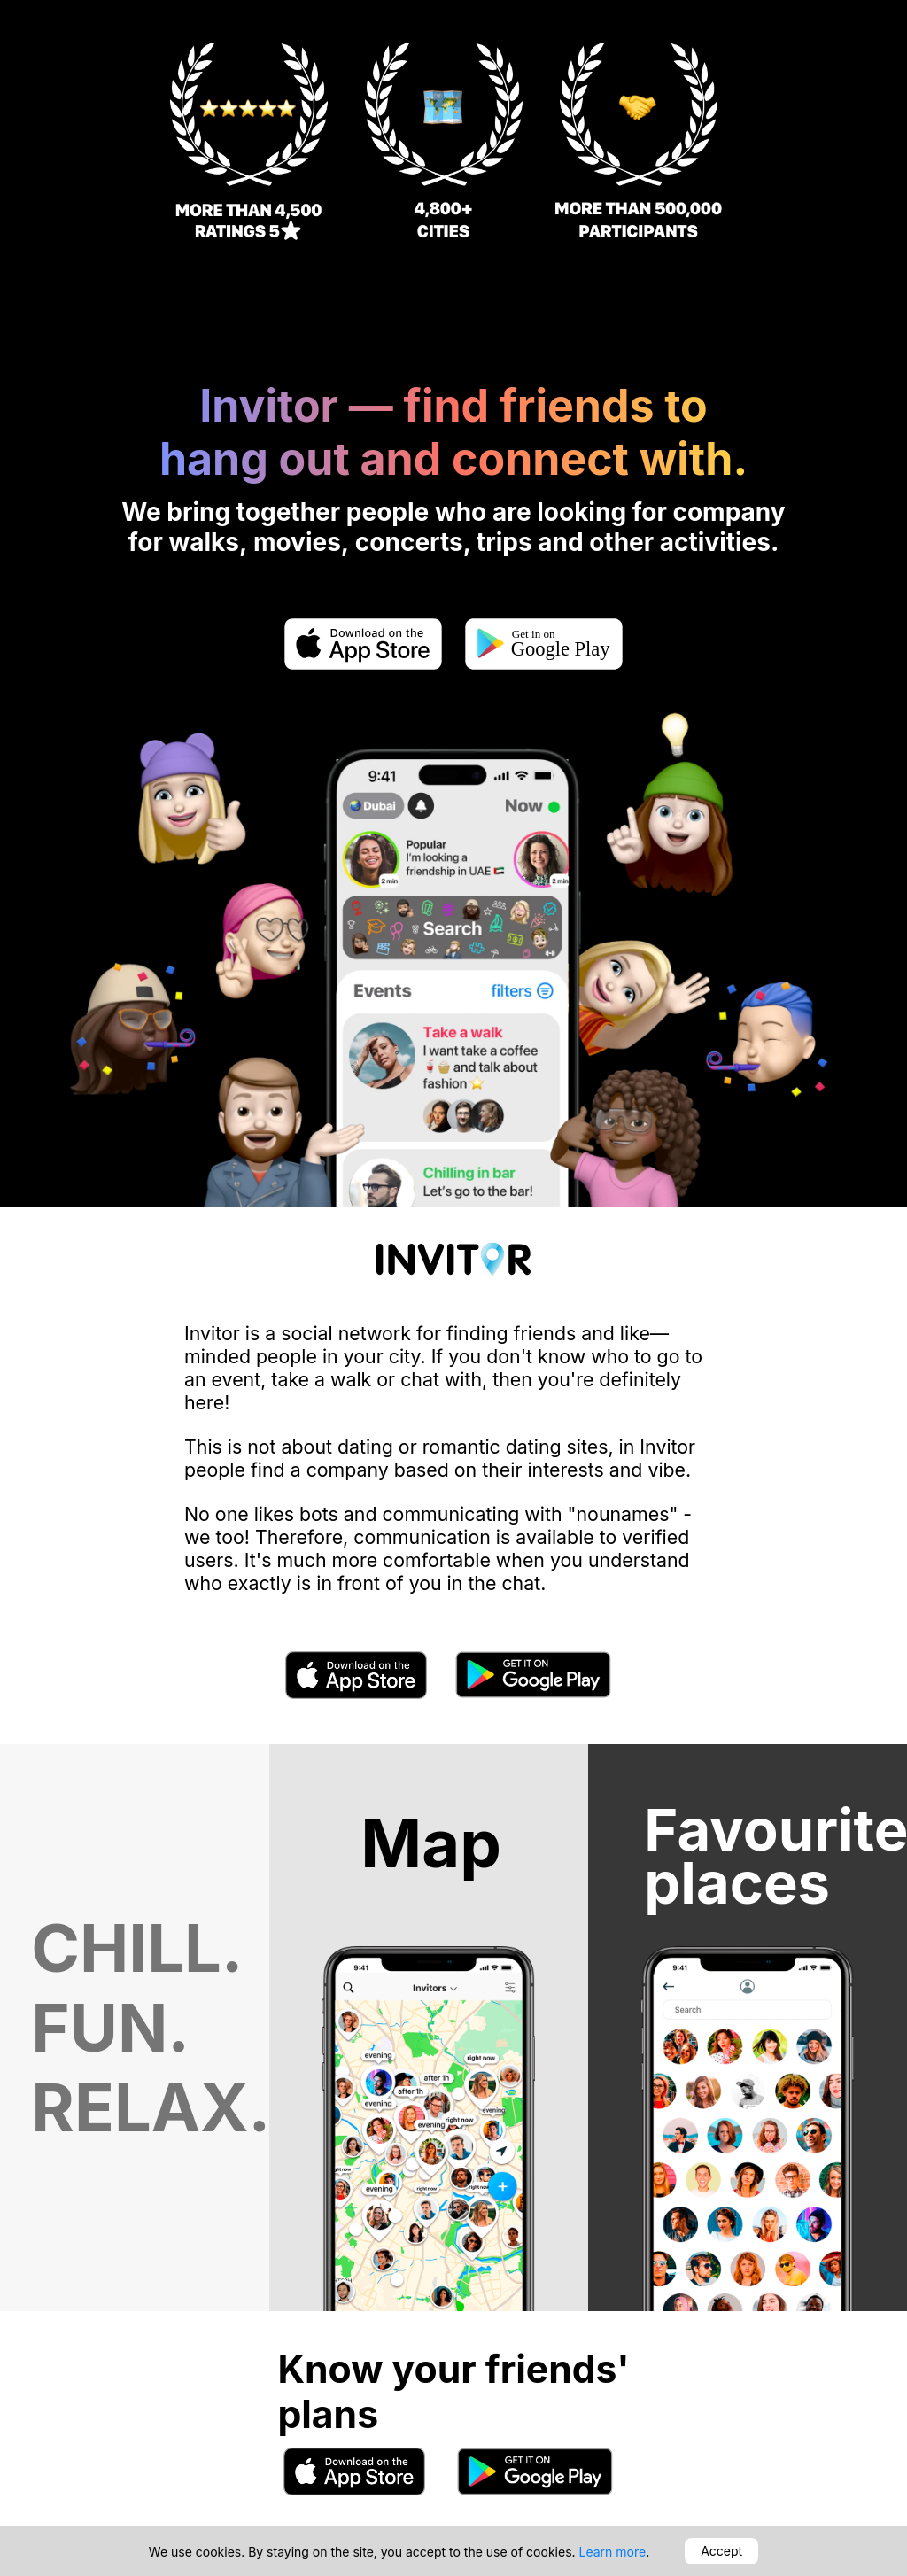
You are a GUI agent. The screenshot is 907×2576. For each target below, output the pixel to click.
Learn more (613, 2551)
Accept (721, 2550)
